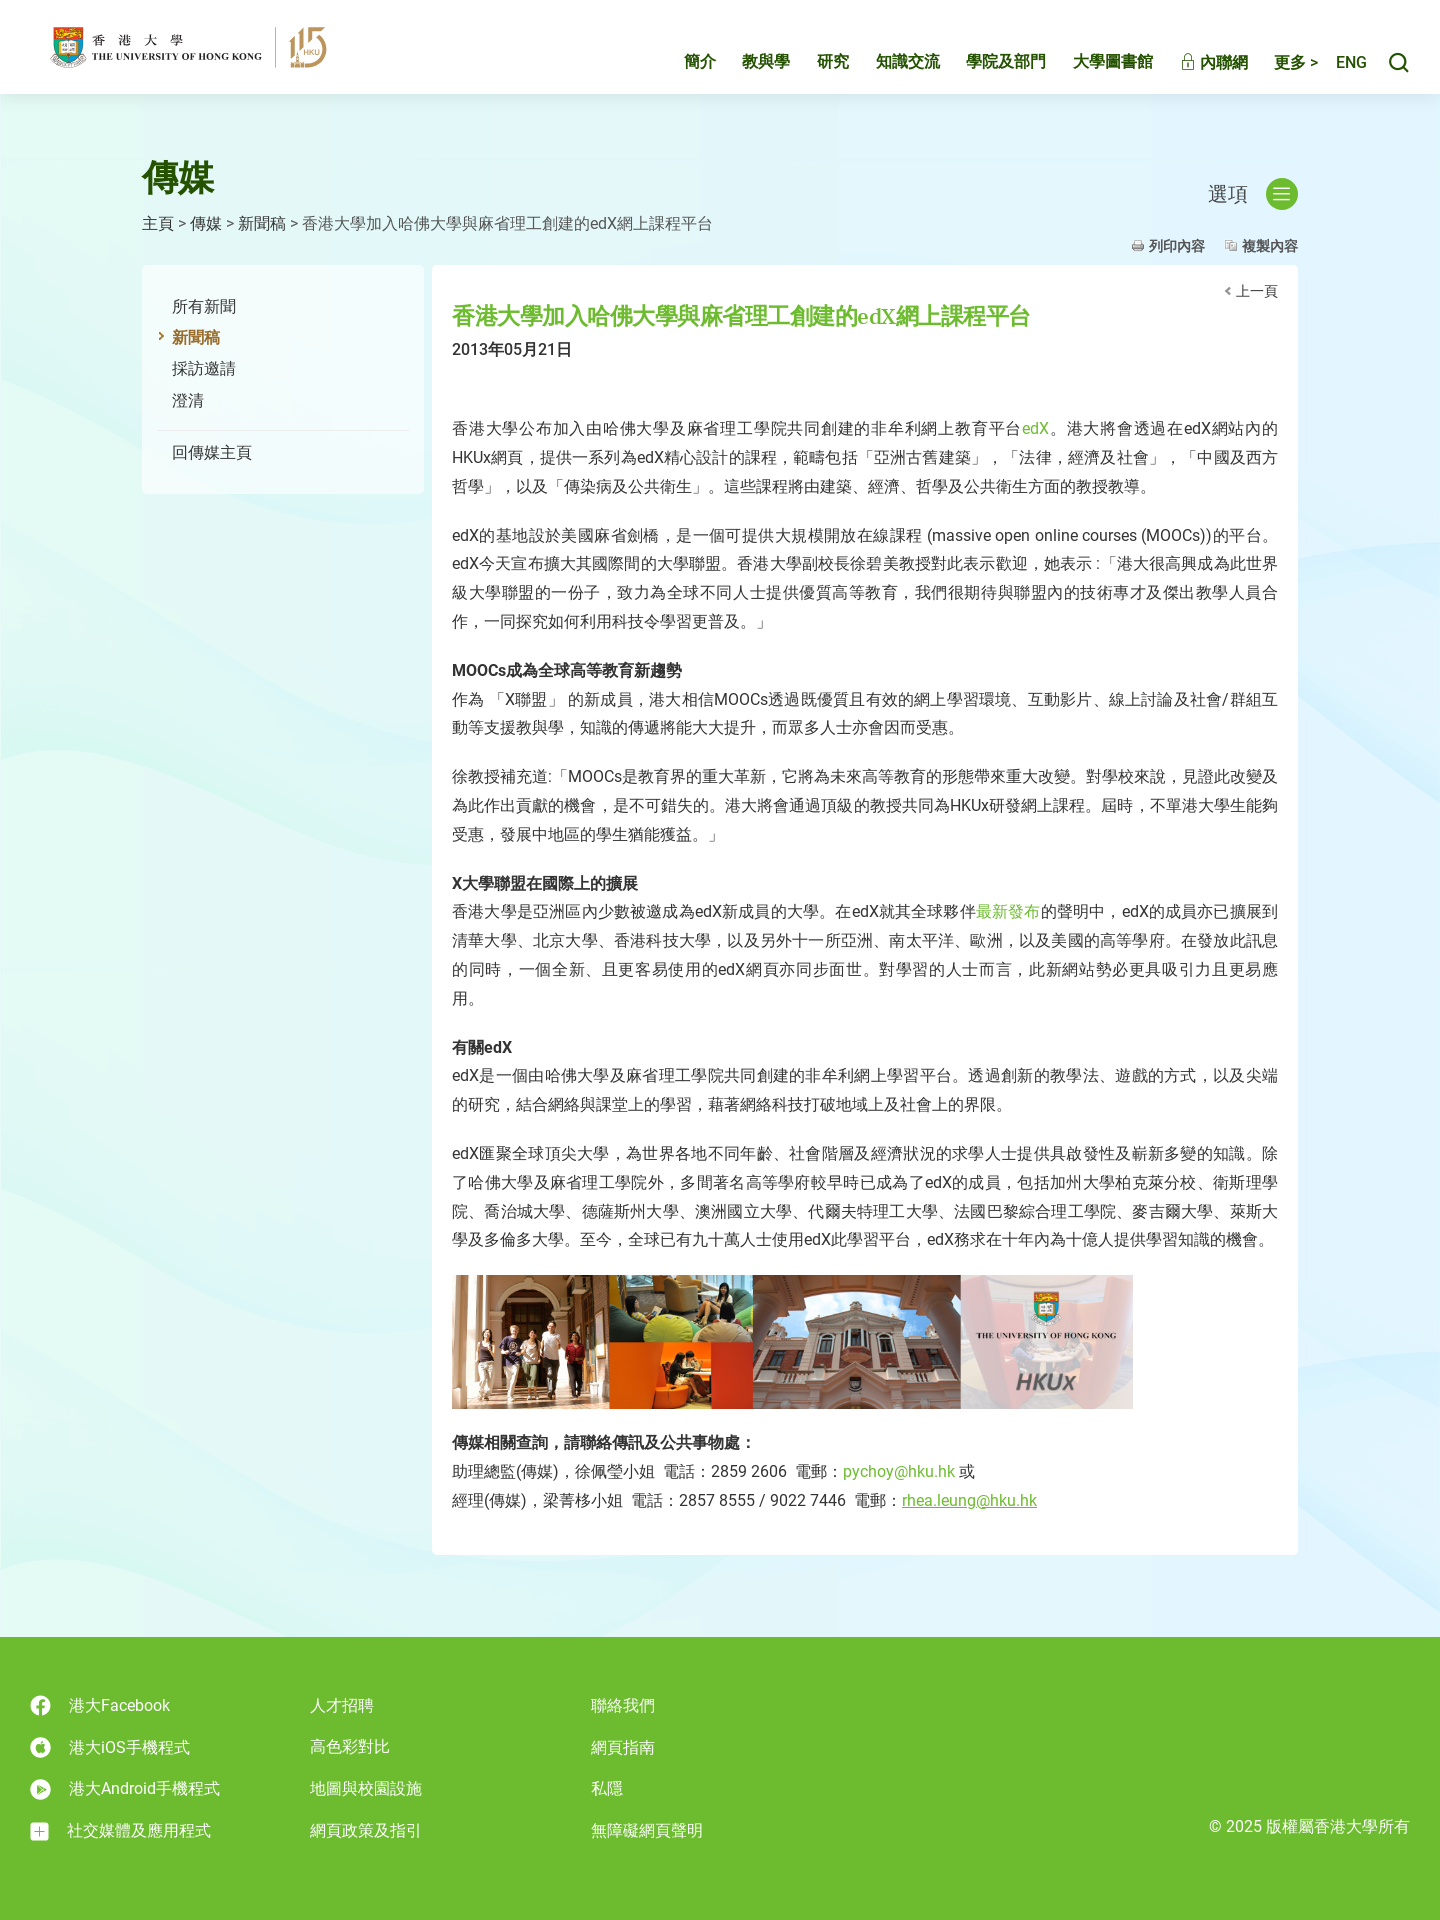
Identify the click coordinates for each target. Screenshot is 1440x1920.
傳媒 (206, 223)
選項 (1253, 194)
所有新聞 (204, 306)
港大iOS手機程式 (110, 1747)
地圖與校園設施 (366, 1788)
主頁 (158, 223)
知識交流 (887, 66)
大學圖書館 (1092, 66)
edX (1035, 428)
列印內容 (1177, 246)
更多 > (1275, 67)
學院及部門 (985, 66)
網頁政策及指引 (366, 1830)
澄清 (188, 400)
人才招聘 (342, 1705)
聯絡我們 (623, 1705)
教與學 (745, 66)
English (1341, 67)
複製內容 (1270, 246)
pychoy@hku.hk (899, 1471)
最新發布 (1008, 911)
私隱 (607, 1788)
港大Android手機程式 (125, 1789)
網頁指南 (623, 1747)
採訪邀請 (204, 368)
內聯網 (1193, 67)
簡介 (679, 66)
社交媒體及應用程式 (120, 1831)
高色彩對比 (350, 1746)
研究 (812, 66)
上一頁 (1257, 291)
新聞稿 (262, 223)
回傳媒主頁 (212, 452)
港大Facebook (100, 1705)
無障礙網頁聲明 (647, 1830)
